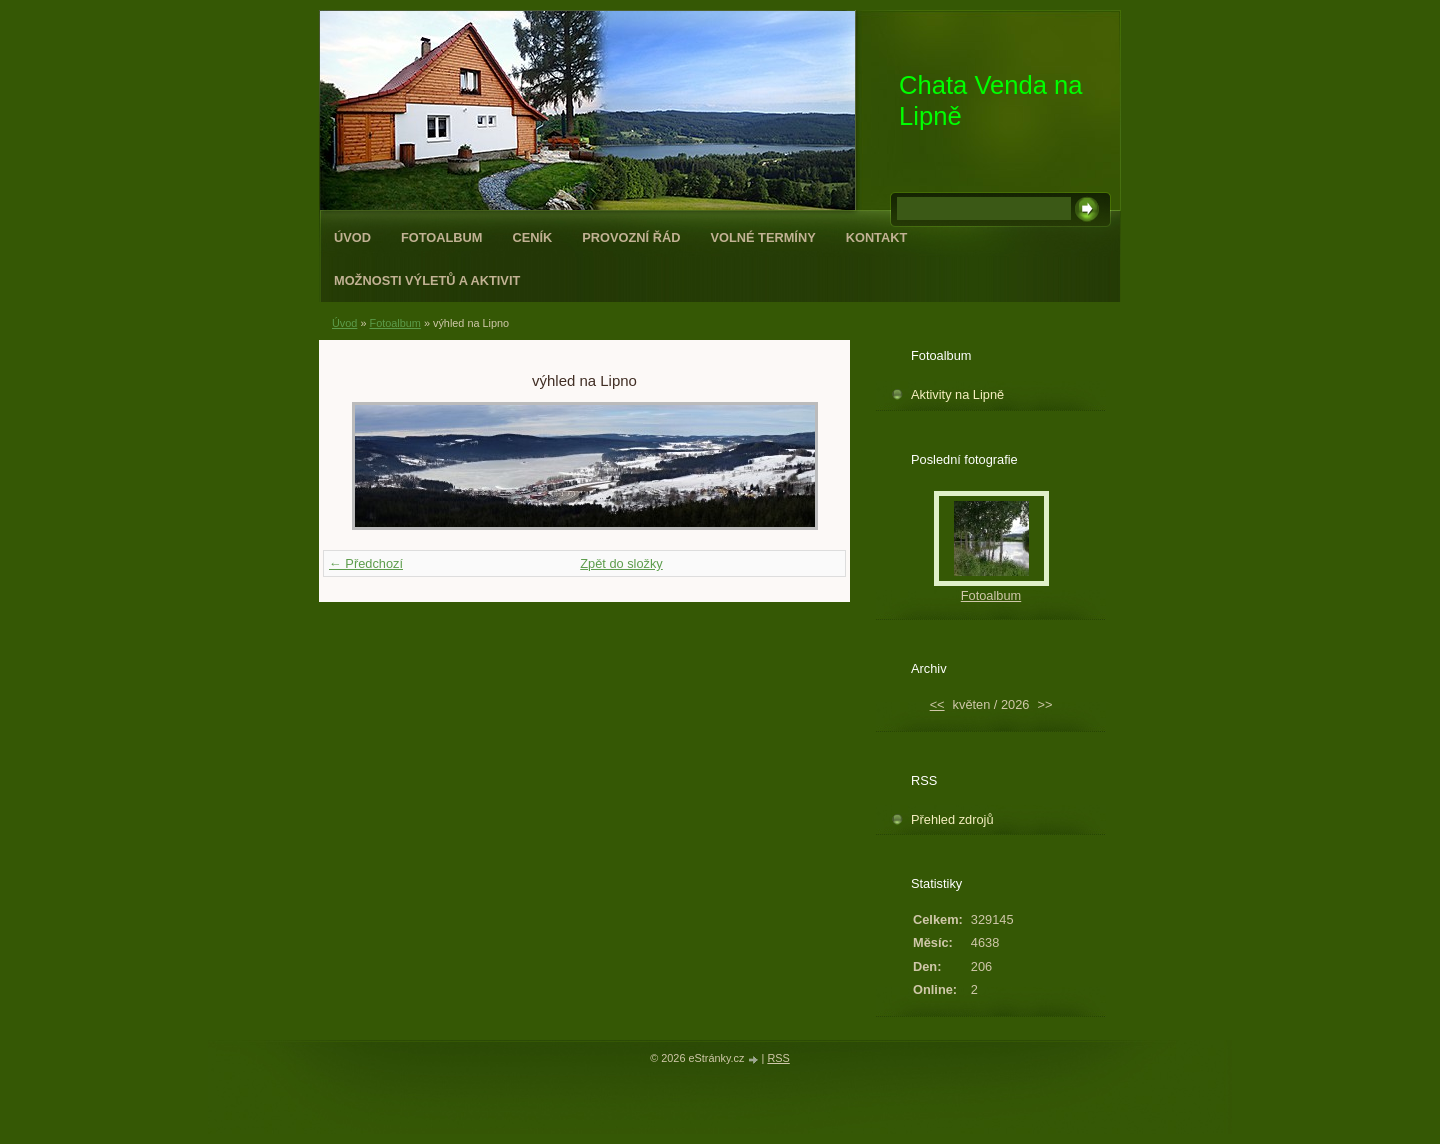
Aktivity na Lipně (957, 394)
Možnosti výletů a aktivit (427, 280)
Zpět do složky (621, 563)
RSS (778, 1058)
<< (937, 704)
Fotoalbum (442, 237)
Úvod (352, 237)
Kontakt (877, 237)
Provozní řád (631, 237)
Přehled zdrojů (952, 819)
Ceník (533, 237)
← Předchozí (366, 563)
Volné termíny (762, 237)
